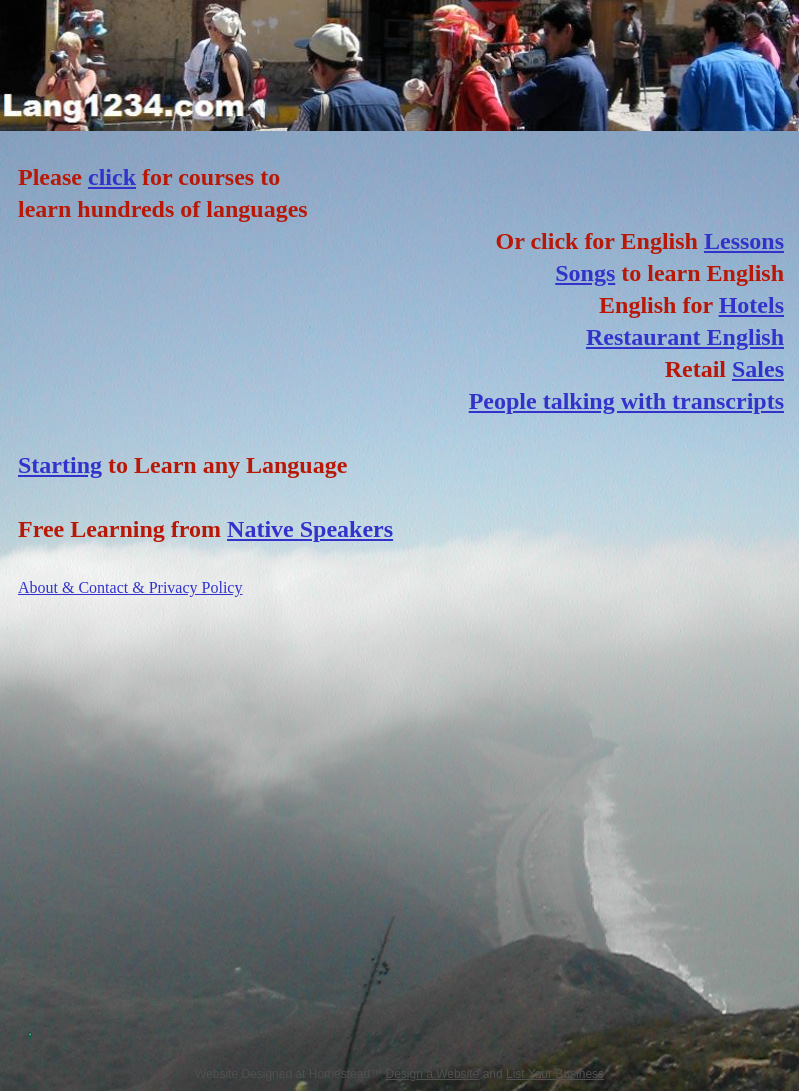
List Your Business (555, 1074)
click (112, 177)
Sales (758, 369)
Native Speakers (310, 529)
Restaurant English (685, 337)
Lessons (744, 241)
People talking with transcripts (626, 401)
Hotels (751, 305)
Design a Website (432, 1074)
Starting (60, 465)
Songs (585, 273)
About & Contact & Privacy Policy (130, 587)
